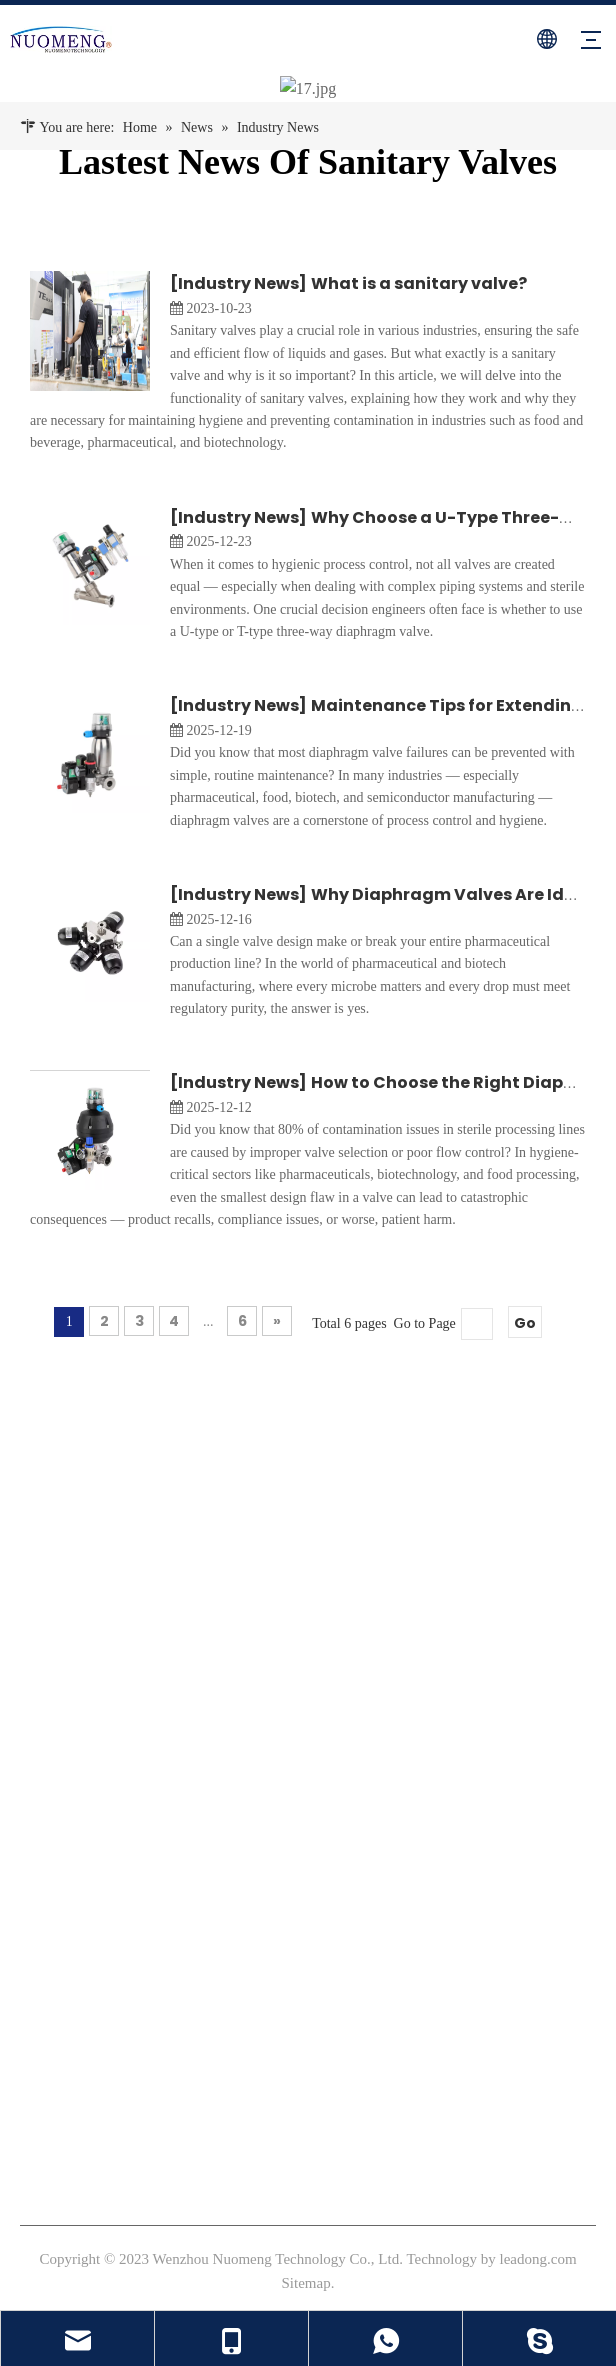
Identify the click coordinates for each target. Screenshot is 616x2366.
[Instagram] (68, 1664)
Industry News (238, 283)
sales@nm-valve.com (107, 2053)
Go (525, 1323)
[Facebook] (33, 1664)
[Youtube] (103, 1664)
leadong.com (538, 2258)
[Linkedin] (138, 1664)
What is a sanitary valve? (419, 283)
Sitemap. (308, 2282)
